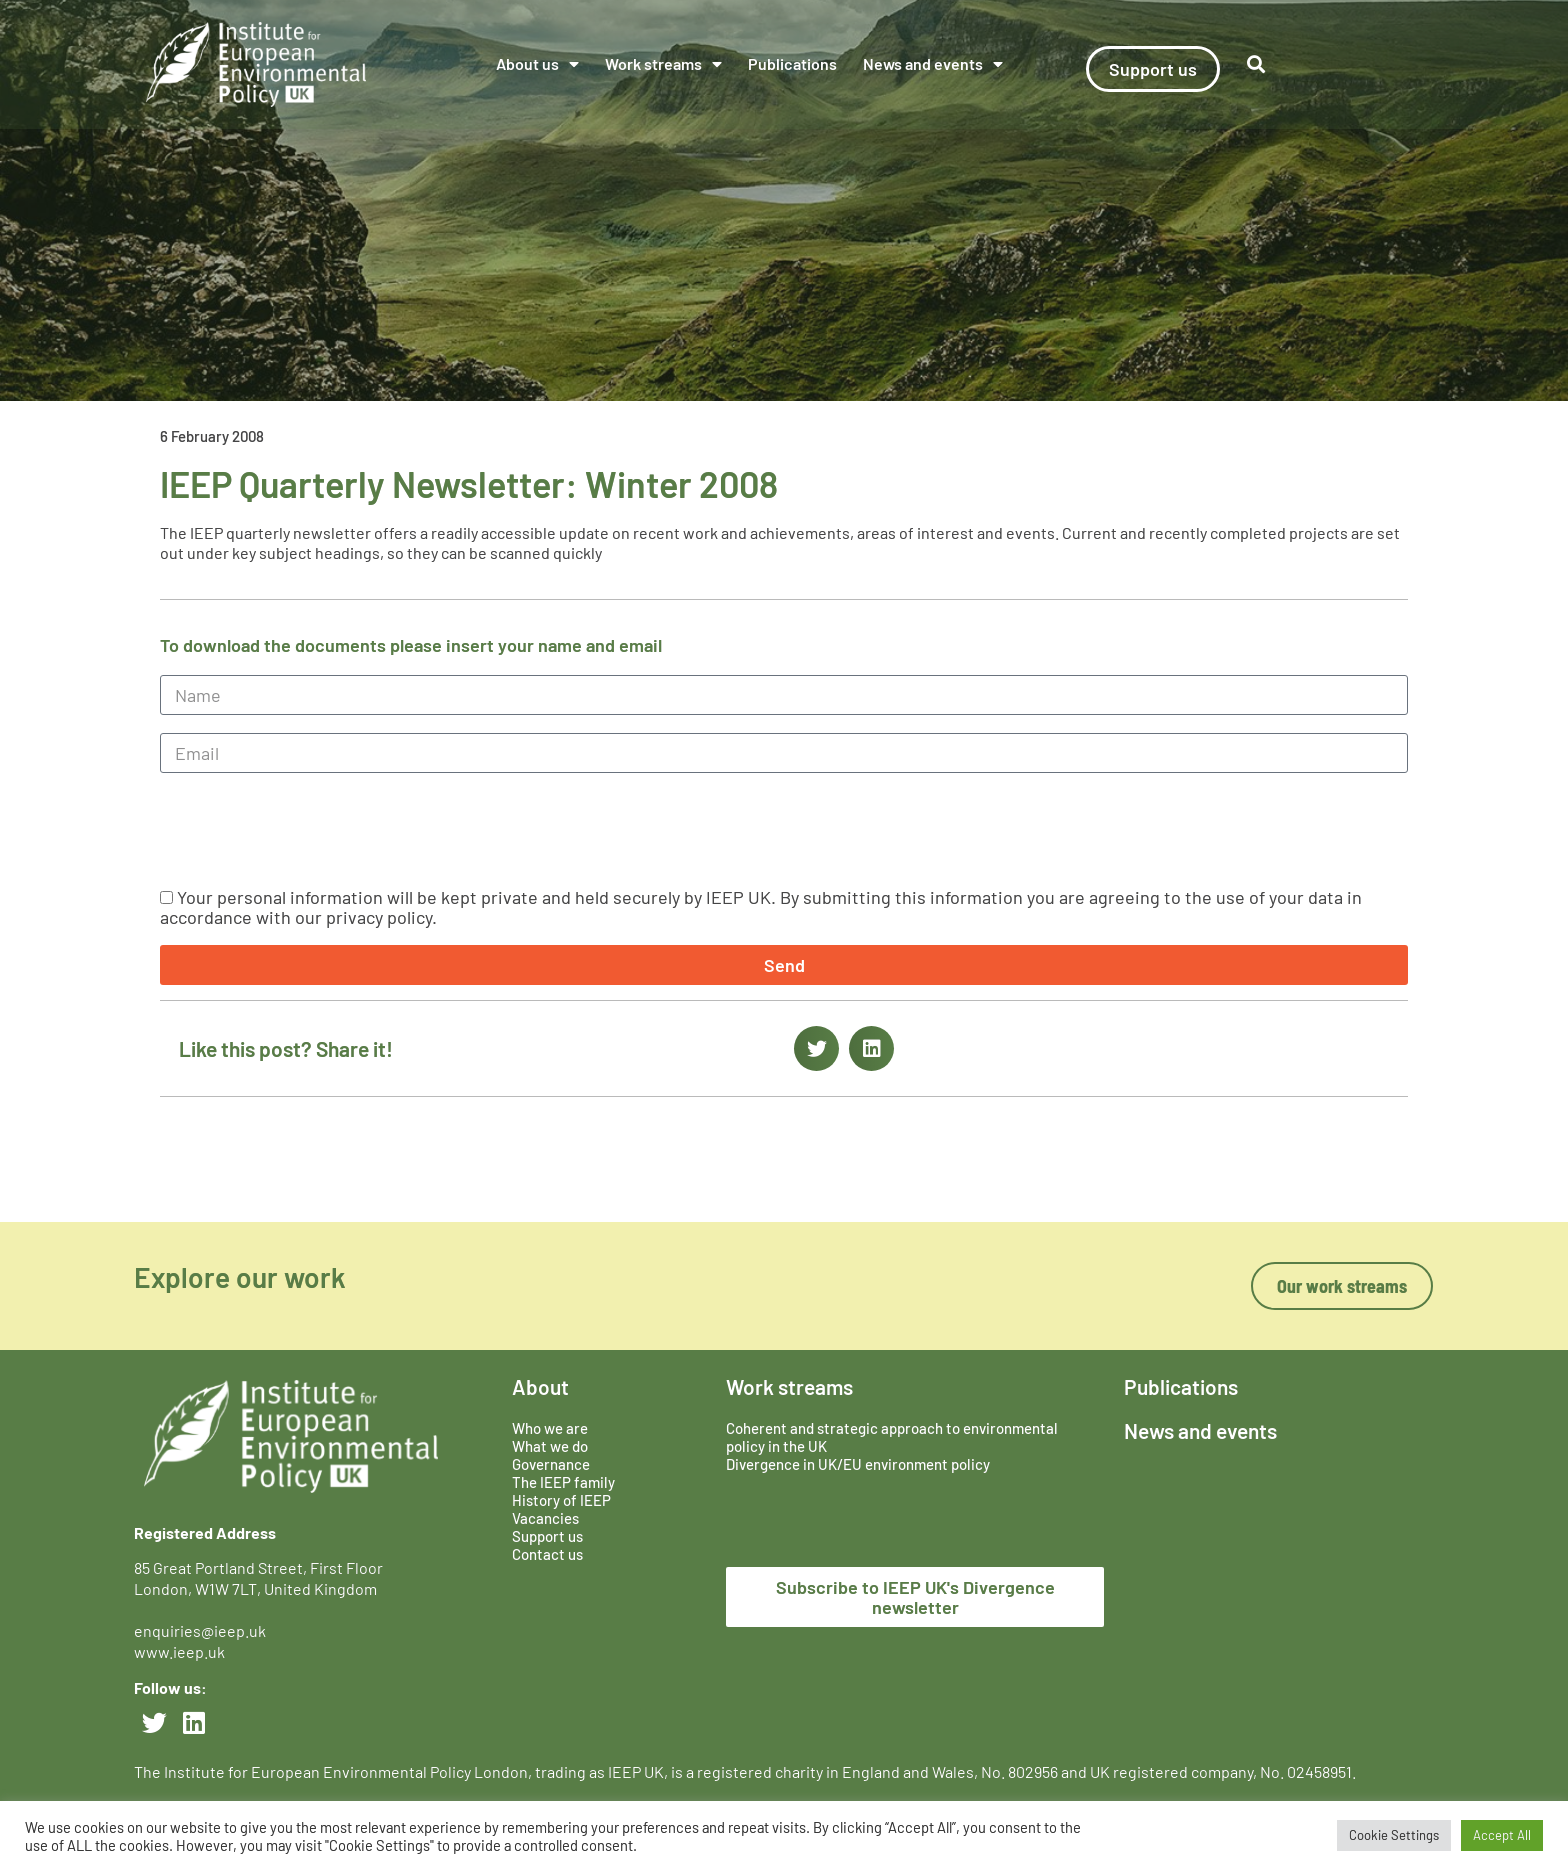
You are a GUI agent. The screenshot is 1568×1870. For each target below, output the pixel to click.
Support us (547, 1536)
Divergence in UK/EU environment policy (858, 1464)
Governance (551, 1464)
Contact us (547, 1554)
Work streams (663, 64)
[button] (1256, 64)
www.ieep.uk (179, 1651)
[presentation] (312, 830)
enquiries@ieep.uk (203, 1630)
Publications (792, 63)
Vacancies (545, 1518)
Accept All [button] (1502, 1835)
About (540, 1386)
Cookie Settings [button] (1394, 1835)
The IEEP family (563, 1482)
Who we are (550, 1428)
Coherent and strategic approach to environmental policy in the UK (892, 1437)
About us (537, 64)
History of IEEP (561, 1500)
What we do (550, 1446)
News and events (933, 64)
